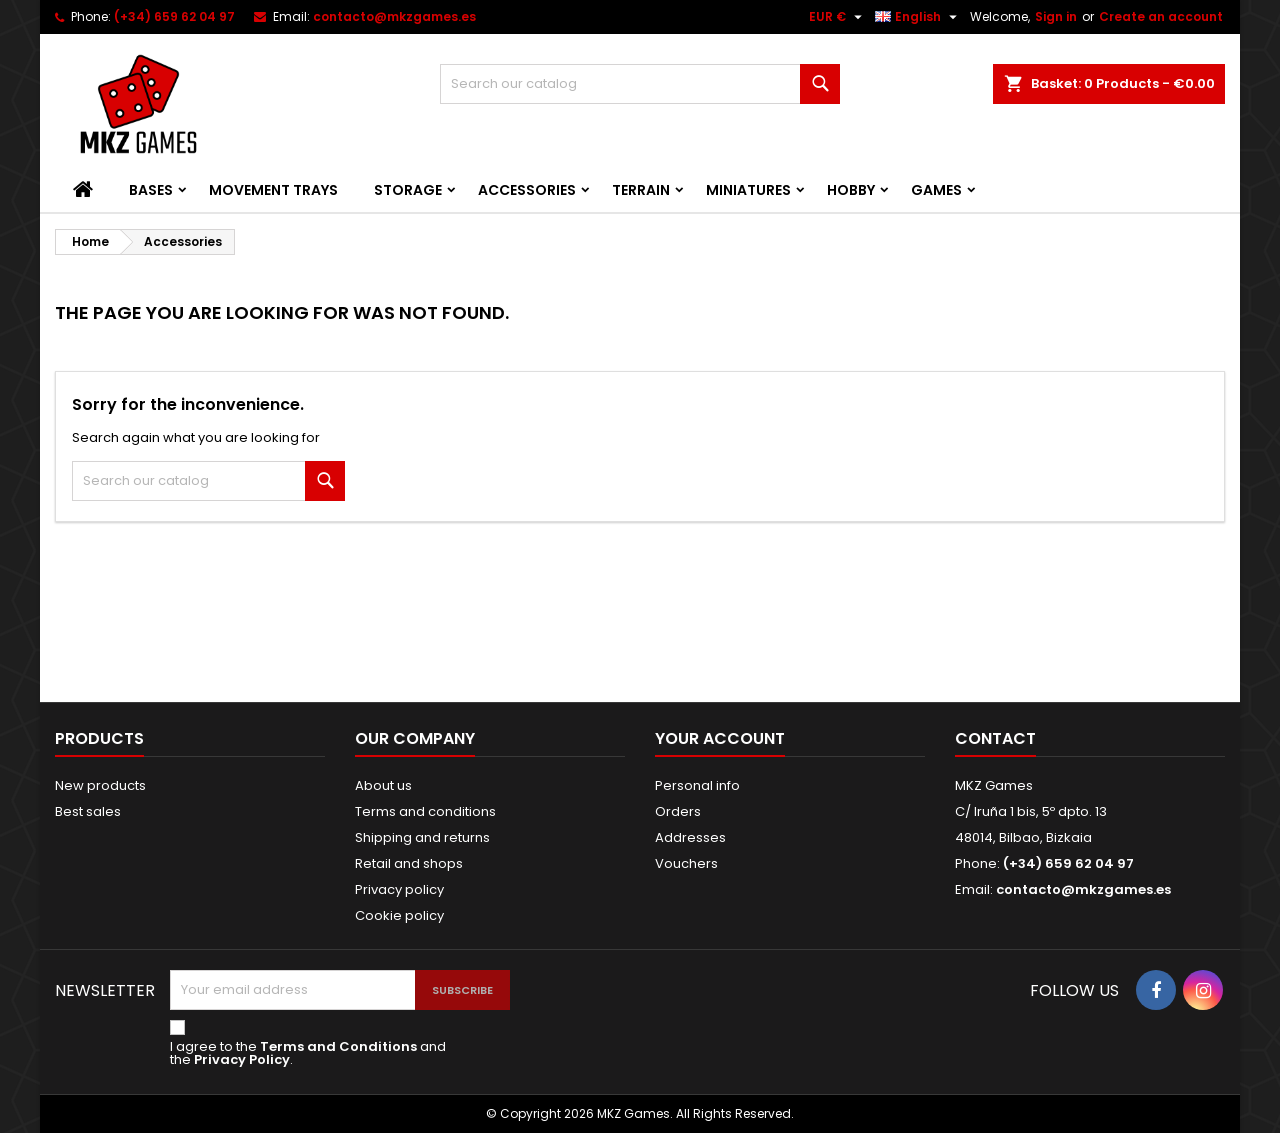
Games (936, 190)
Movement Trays (273, 190)
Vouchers (686, 863)
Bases (151, 190)
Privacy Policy (242, 1059)
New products (100, 785)
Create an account (1161, 16)
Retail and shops (409, 863)
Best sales (88, 811)
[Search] (640, 84)
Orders (678, 811)
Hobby (851, 190)
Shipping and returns (422, 837)
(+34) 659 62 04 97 (174, 16)
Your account (720, 738)
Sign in (1056, 16)
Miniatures (748, 190)
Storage (408, 190)
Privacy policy (399, 889)
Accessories (527, 190)
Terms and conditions (425, 811)
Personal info (697, 785)
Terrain (641, 190)
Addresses (690, 837)
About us (383, 785)
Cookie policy (399, 915)
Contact (995, 738)
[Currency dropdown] (838, 17)
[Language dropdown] (918, 17)
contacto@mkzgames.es (394, 16)
